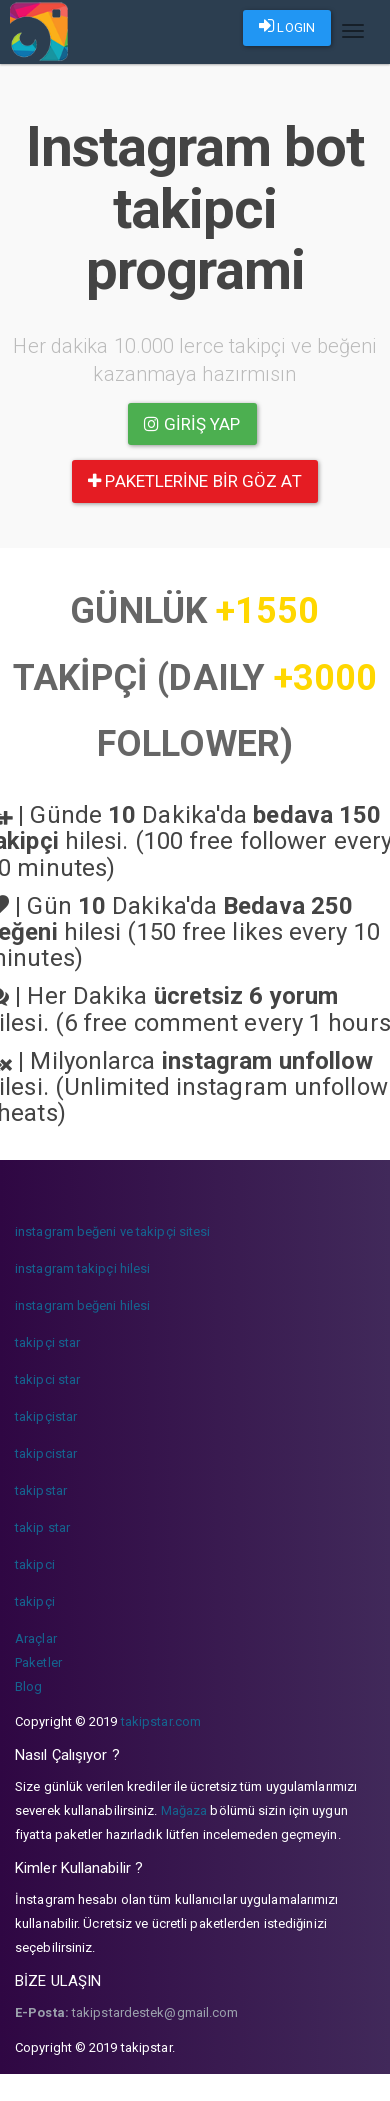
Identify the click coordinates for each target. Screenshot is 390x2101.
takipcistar (46, 1453)
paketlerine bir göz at (194, 481)
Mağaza (184, 1810)
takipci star (47, 1379)
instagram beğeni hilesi (82, 1305)
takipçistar (46, 1416)
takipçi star (47, 1342)
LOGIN (287, 26)
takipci (35, 1564)
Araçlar (36, 1638)
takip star (42, 1527)
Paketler (38, 1662)
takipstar (41, 1490)
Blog (28, 1686)
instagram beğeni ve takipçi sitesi (112, 1231)
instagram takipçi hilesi (82, 1268)
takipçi (35, 1601)
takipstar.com (161, 1721)
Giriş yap (192, 424)
